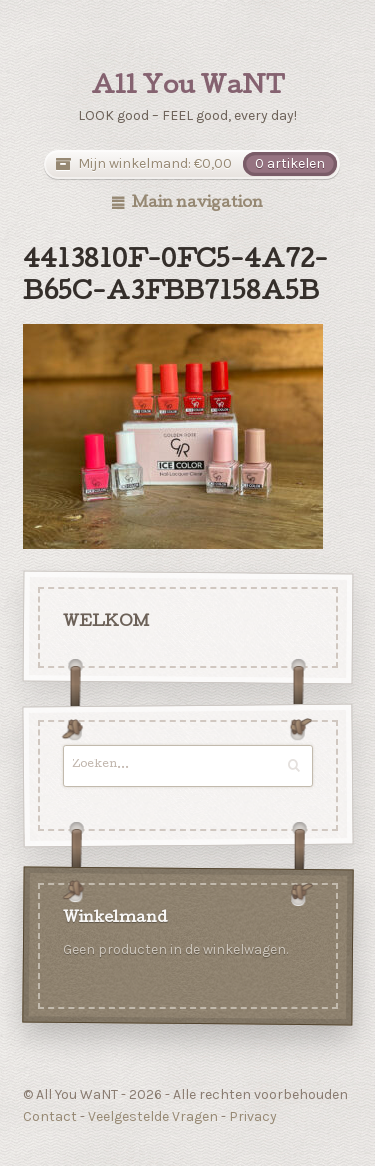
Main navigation (197, 204)
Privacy (253, 1116)
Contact (50, 1116)
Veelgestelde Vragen (153, 1116)
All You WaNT (188, 88)
